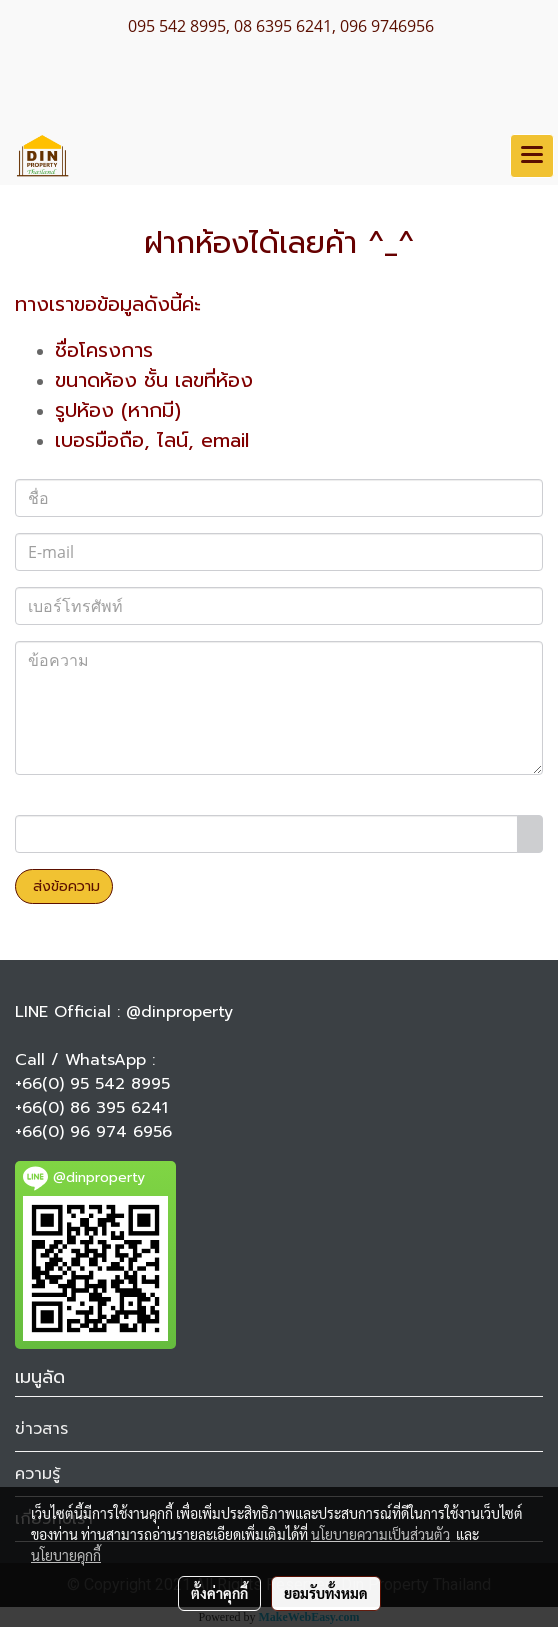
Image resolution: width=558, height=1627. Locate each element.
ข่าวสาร (41, 1429)
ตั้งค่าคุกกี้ (219, 1593)
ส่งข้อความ (64, 886)
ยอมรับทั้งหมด (326, 1593)
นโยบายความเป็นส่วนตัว (380, 1534)
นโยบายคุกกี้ (66, 1555)
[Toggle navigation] (532, 156)
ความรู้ (37, 1474)
